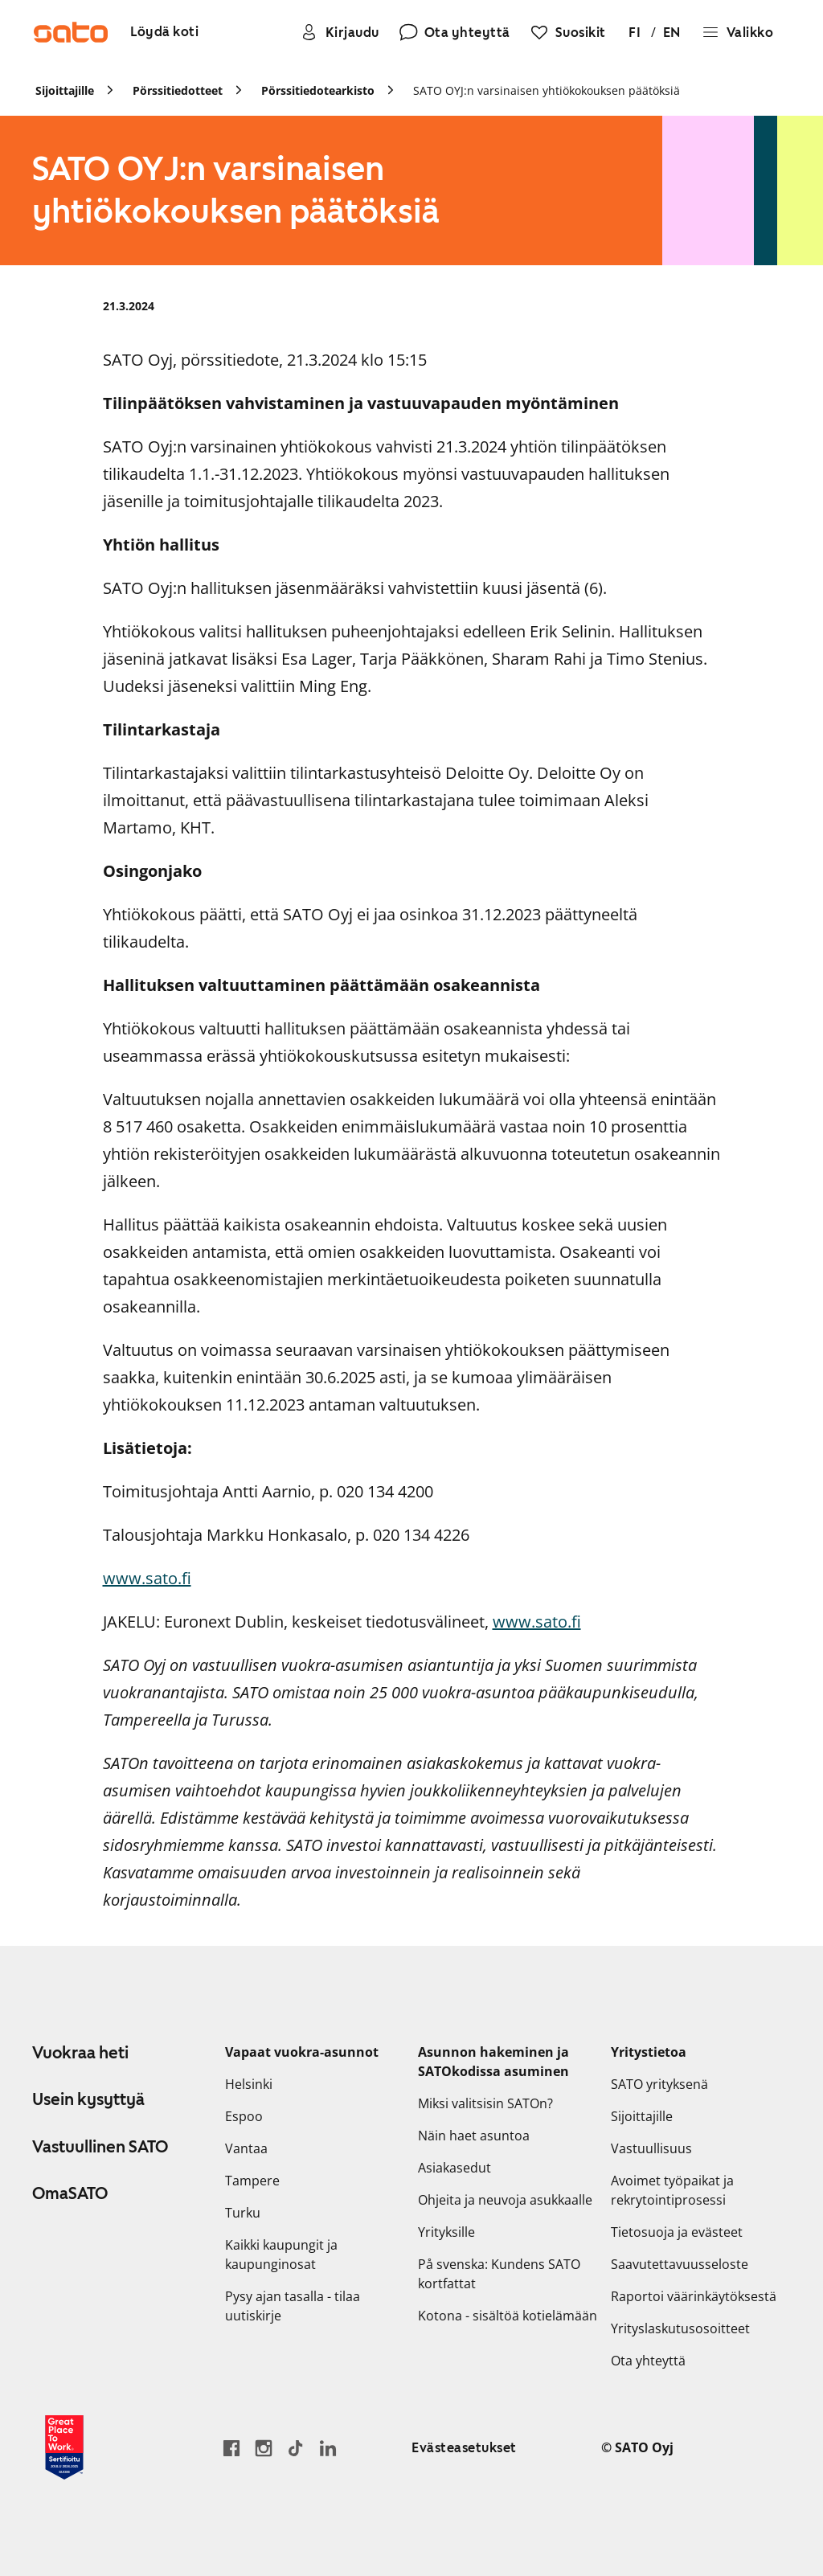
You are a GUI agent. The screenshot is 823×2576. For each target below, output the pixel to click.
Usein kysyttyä (88, 2099)
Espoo (244, 2116)
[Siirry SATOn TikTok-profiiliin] (295, 2448)
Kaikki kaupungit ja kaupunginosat (281, 2254)
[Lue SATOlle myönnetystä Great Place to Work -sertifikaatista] (64, 2447)
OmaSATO (70, 2193)
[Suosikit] (568, 32)
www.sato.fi (147, 1578)
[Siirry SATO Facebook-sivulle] (231, 2448)
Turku (242, 2213)
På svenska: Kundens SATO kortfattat (499, 2273)
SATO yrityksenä (659, 2084)
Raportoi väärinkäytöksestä (693, 2296)
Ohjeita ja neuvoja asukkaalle (505, 2200)
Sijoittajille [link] (64, 90)
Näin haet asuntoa (474, 2135)
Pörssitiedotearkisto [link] (318, 90)
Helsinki (248, 2084)
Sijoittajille (642, 2116)
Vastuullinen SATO (100, 2146)
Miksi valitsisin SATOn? (485, 2103)
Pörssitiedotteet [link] (178, 90)
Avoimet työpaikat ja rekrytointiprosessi (672, 2190)
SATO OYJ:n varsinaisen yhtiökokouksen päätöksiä (546, 90)
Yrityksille (446, 2232)
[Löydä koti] (164, 32)
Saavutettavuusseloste (679, 2264)
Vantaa (246, 2148)
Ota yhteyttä (648, 2360)
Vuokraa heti (80, 2052)
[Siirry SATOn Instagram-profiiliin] (263, 2448)
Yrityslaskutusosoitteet (680, 2328)
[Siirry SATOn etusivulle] (71, 32)
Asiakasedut (454, 2168)
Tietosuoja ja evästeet (677, 2232)
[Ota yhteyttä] (454, 32)
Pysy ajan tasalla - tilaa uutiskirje (292, 2305)
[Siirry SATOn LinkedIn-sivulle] (328, 2448)
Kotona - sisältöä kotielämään (507, 2315)
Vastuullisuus (651, 2148)
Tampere (252, 2180)
